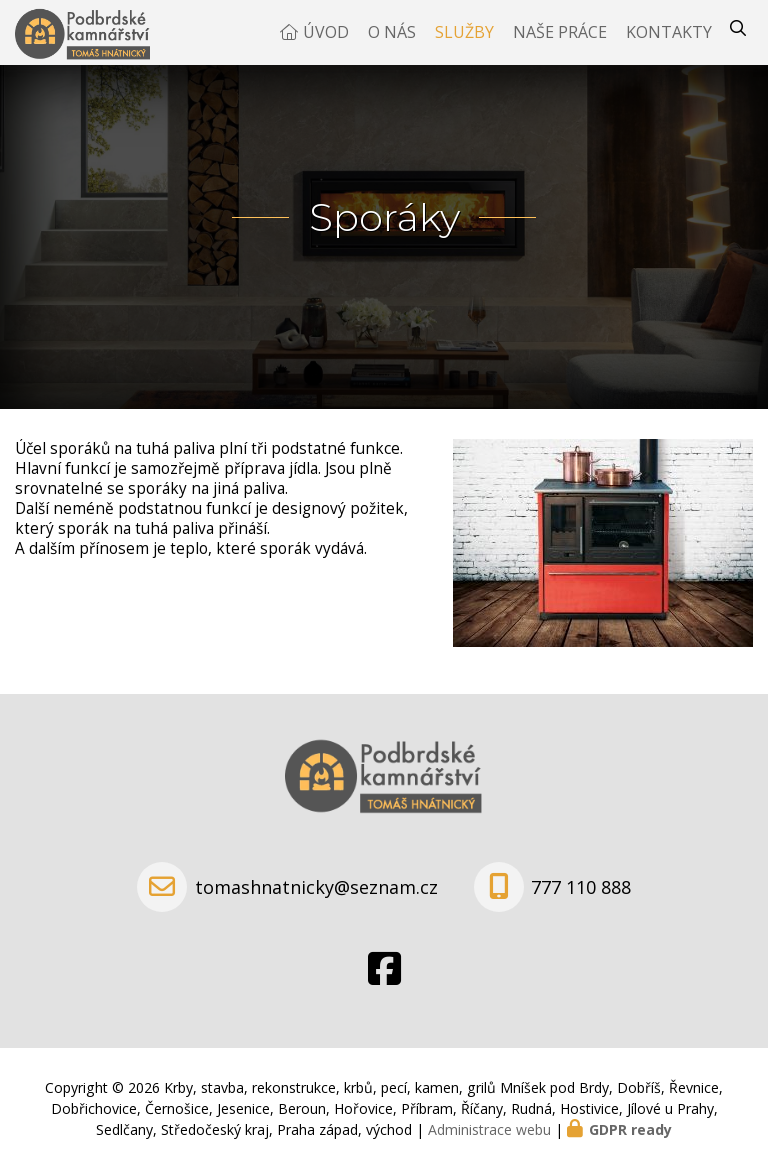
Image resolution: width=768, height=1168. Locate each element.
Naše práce (560, 40)
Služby (464, 40)
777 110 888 (581, 887)
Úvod (326, 40)
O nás (392, 40)
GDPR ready (630, 1129)
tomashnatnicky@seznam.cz (316, 887)
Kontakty (669, 40)
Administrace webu (489, 1129)
